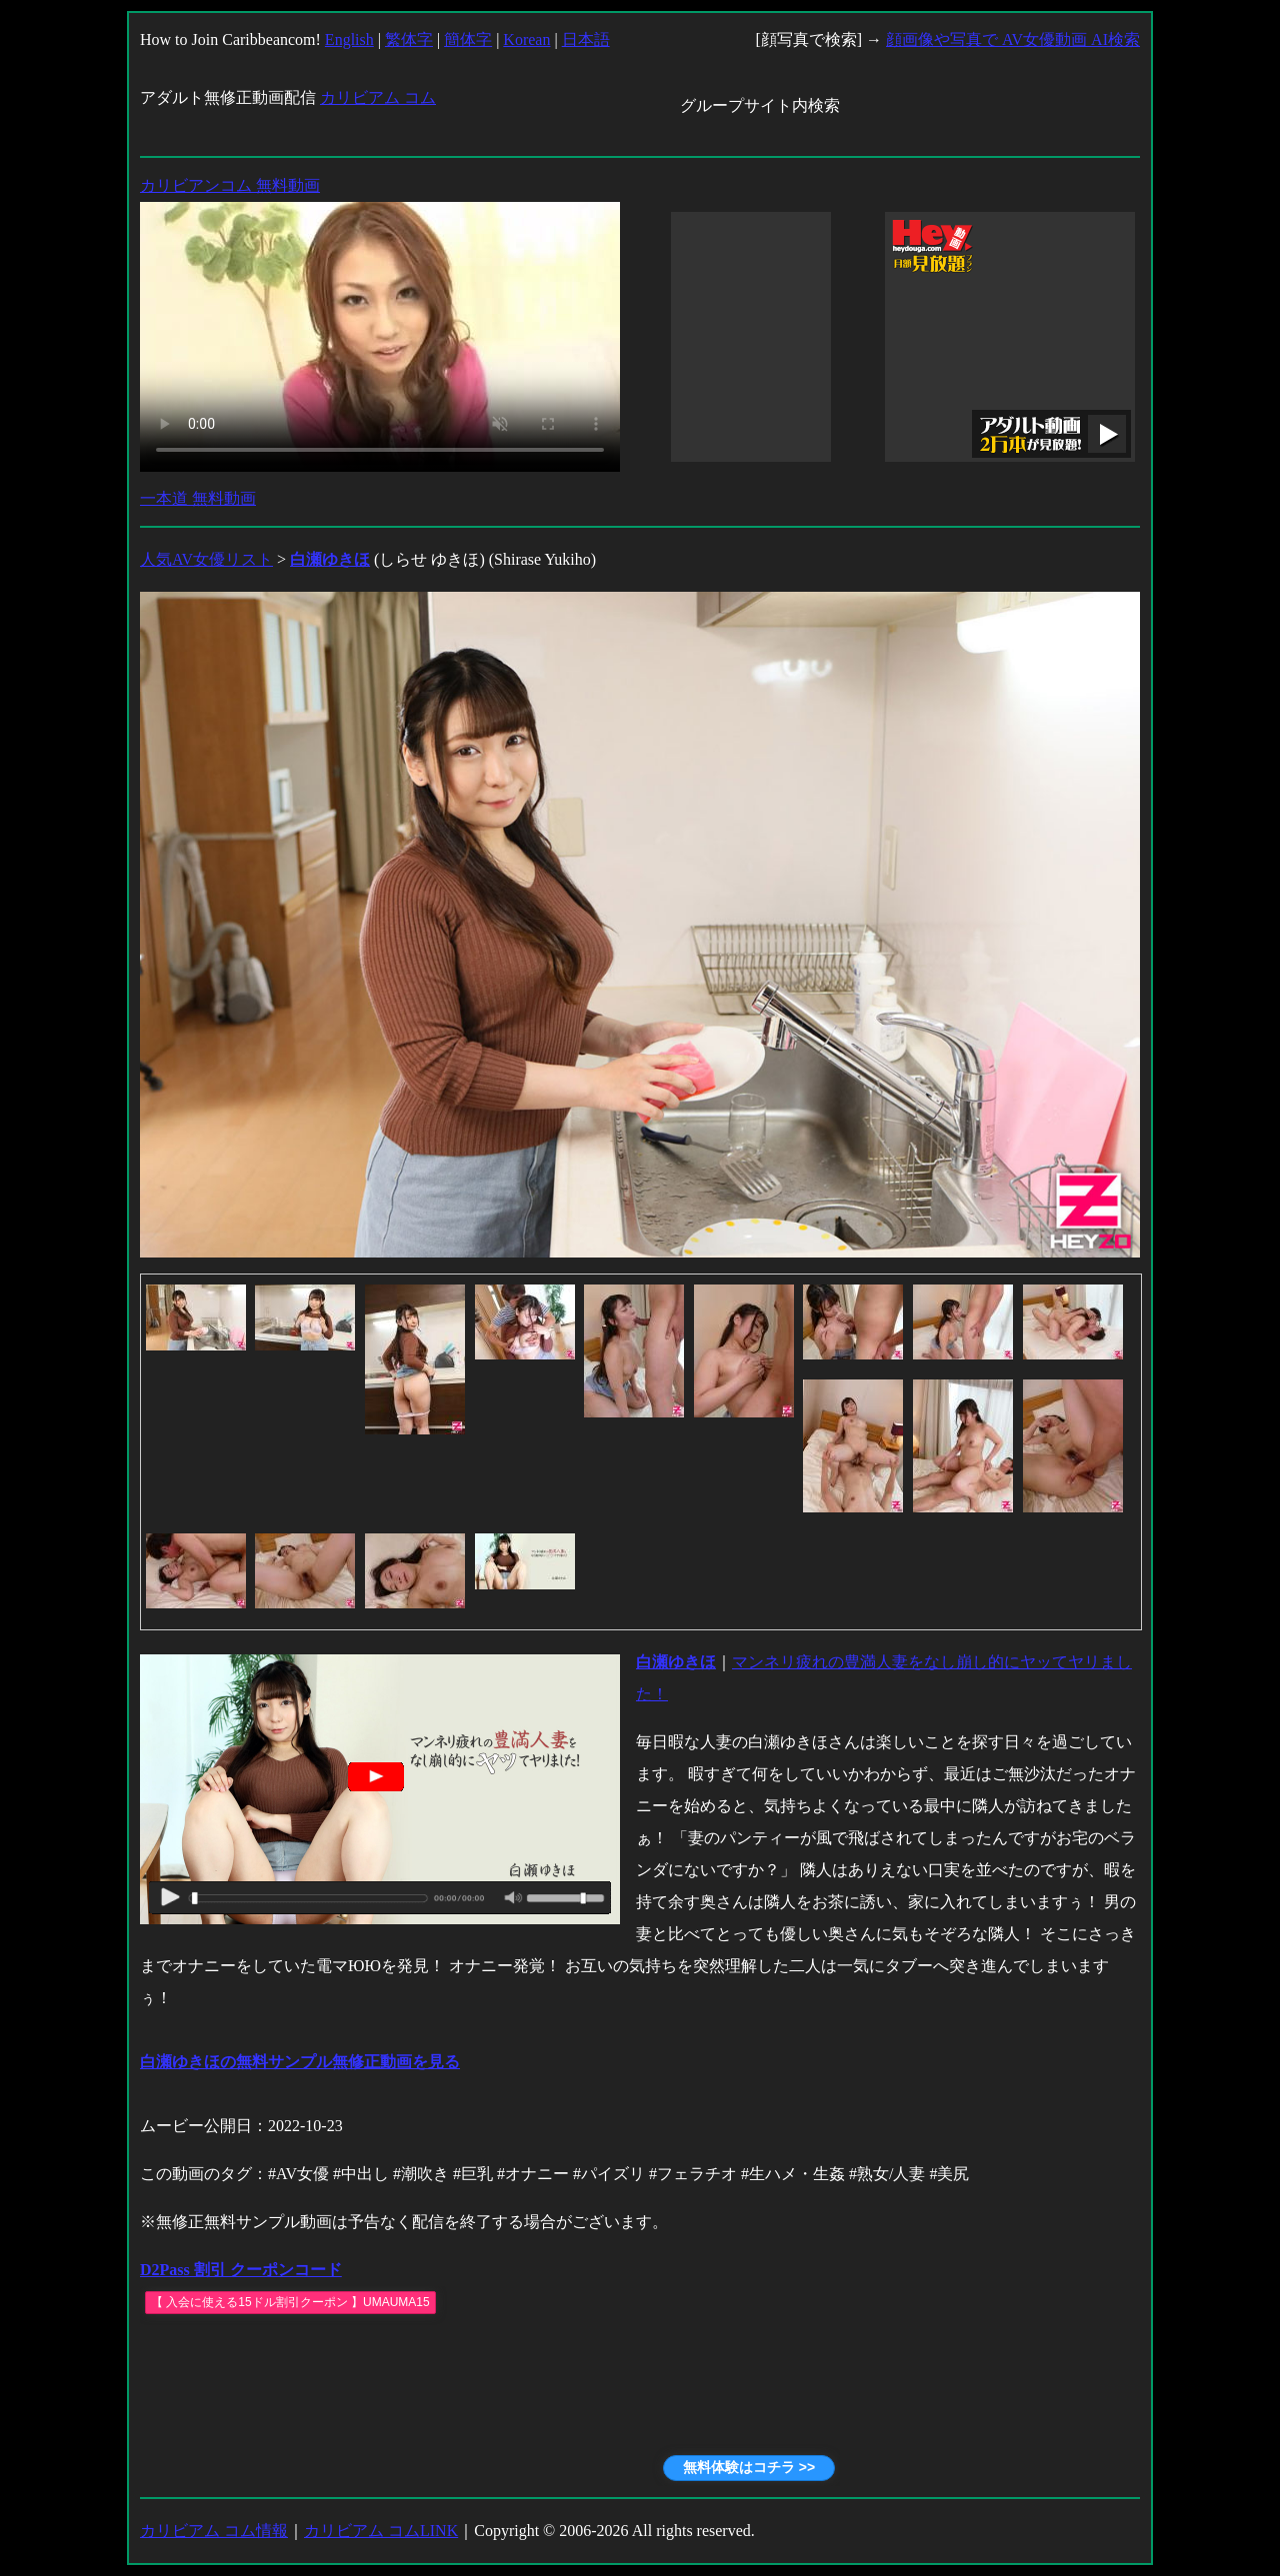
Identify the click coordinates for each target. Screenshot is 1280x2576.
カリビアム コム (378, 97)
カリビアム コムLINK (381, 2530)
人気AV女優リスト (206, 559)
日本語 (586, 39)
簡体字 (468, 39)
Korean (526, 39)
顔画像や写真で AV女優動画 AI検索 (1013, 39)
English (349, 39)
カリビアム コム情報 (214, 2530)
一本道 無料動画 (198, 498)
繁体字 (409, 39)
